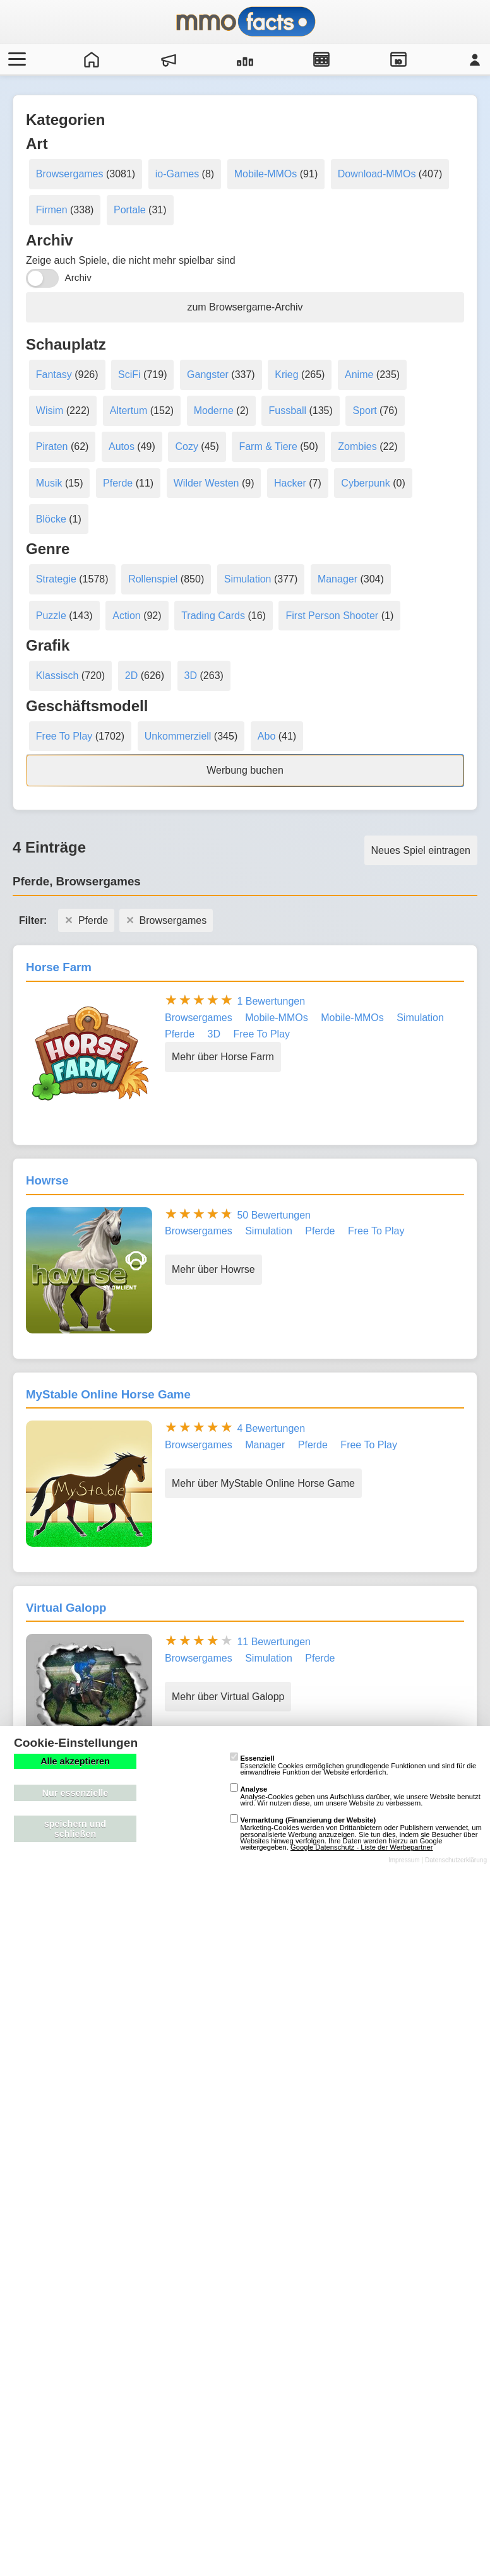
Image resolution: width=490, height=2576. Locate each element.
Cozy (186, 446)
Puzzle (51, 615)
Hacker (290, 483)
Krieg (286, 374)
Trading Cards (213, 615)
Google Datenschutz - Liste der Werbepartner (361, 1847)
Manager (337, 579)
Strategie (56, 579)
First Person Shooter (331, 615)
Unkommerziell (178, 736)
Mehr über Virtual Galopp (228, 1696)
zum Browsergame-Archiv (244, 307)
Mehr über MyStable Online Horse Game (263, 1483)
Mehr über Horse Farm (223, 1056)
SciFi (129, 374)
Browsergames (70, 173)
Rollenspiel (152, 579)
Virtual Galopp (66, 1607)
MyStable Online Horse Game (108, 1394)
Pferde (118, 483)
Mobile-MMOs (265, 173)
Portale (130, 209)
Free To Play (64, 736)
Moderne (214, 410)
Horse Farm (59, 967)
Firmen (52, 209)
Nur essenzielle (75, 1793)
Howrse (47, 1180)
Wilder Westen (206, 483)
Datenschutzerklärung (456, 1860)
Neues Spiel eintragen (420, 850)
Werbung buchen (245, 770)
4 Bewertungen (271, 1428)
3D (190, 675)
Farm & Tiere (268, 446)
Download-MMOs (377, 173)
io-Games (177, 173)
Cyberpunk (365, 483)
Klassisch (57, 675)
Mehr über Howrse (213, 1269)
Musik (49, 483)
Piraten (52, 446)
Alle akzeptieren (75, 1761)
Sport (364, 410)
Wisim (50, 410)
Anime (359, 374)
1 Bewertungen (271, 1001)
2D (131, 675)
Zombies (357, 446)
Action (126, 615)
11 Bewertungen (274, 1641)
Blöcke (51, 519)
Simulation (248, 579)
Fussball (287, 410)
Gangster (208, 374)
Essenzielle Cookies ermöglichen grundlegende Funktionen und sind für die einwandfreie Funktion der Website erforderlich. (353, 1765)
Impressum (404, 1860)
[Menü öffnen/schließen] (15, 59)
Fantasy (54, 374)
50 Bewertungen (274, 1215)
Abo (266, 736)
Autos (121, 446)
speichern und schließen (75, 1829)
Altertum (129, 410)
